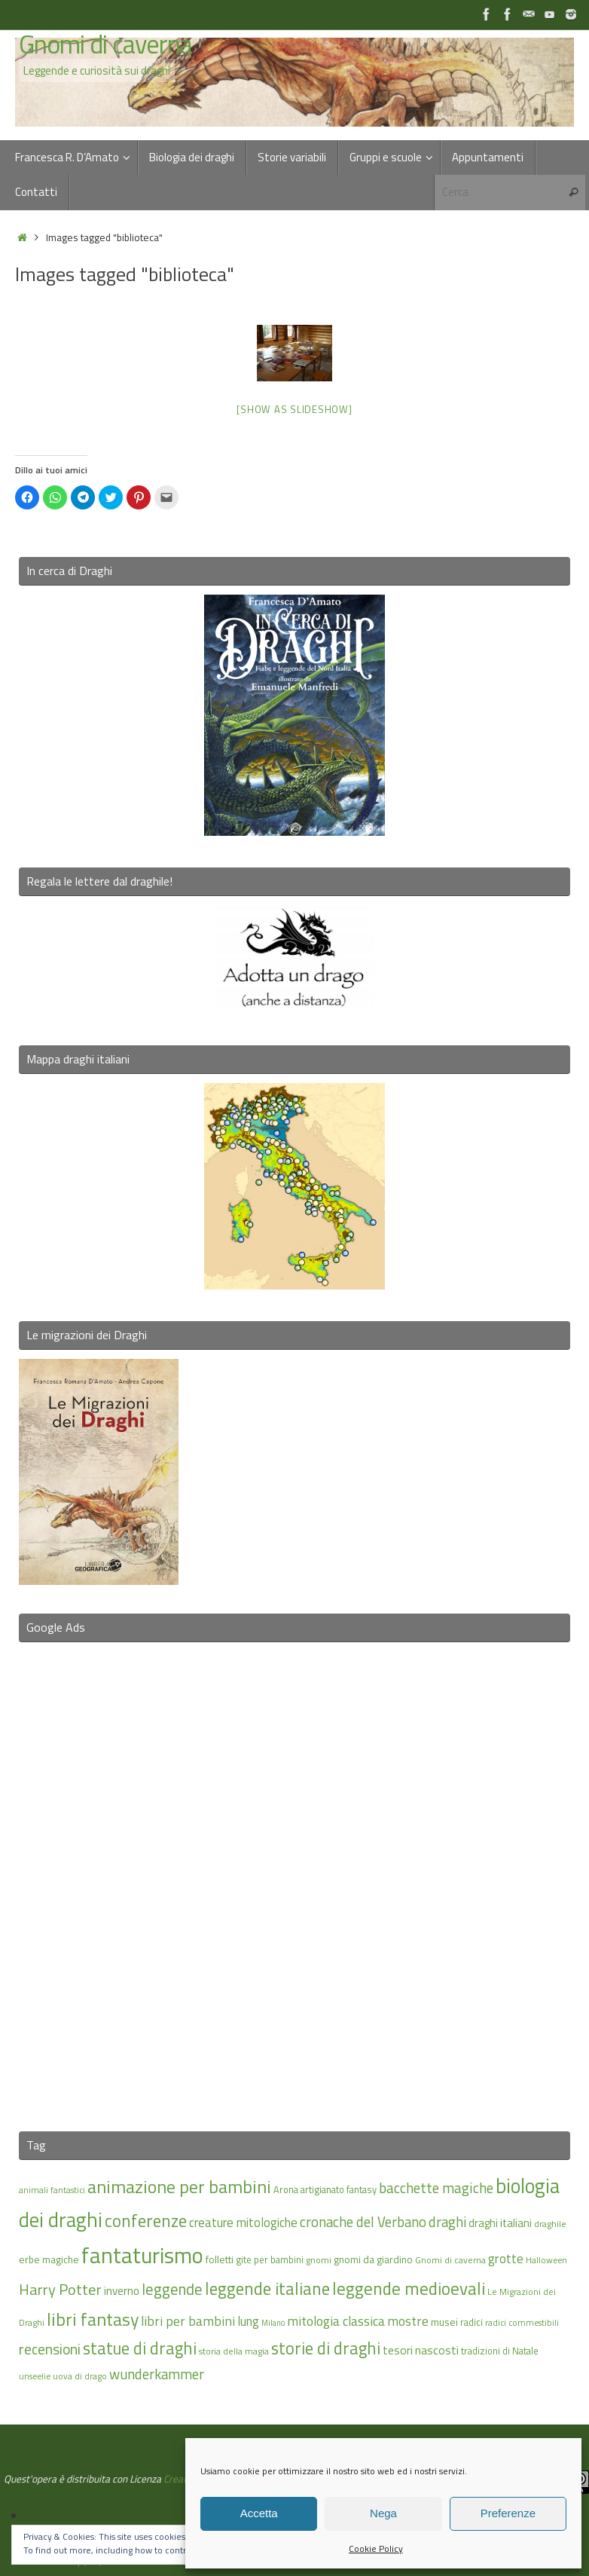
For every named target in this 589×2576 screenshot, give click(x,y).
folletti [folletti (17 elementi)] (219, 2259)
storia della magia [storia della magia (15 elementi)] (234, 2351)
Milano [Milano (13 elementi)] (273, 2323)
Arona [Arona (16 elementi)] (285, 2189)
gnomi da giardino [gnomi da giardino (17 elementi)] (373, 2259)
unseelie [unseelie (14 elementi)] (34, 2375)
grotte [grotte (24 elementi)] (505, 2258)
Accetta (259, 2513)
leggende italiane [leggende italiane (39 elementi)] (267, 2288)
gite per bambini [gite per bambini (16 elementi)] (270, 2259)
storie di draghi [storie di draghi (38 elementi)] (325, 2348)
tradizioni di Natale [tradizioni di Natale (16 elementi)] (500, 2350)
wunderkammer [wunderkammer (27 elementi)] (156, 2374)
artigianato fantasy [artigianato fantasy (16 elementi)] (339, 2189)
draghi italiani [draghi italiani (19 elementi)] (500, 2223)
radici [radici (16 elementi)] (471, 2322)
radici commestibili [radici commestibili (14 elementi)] (522, 2322)
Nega (383, 2513)
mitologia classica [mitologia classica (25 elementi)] (336, 2321)
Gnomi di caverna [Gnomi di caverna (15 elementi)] (450, 2260)
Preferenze (508, 2513)
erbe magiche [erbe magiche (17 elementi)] (49, 2259)
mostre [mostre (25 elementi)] (408, 2321)
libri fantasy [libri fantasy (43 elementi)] (93, 2319)
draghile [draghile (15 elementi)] (550, 2224)
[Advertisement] (294, 1877)
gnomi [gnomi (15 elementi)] (318, 2260)
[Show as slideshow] (294, 409)
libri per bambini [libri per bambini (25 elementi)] (188, 2321)
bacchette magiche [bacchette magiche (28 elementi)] (436, 2187)
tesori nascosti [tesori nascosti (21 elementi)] (421, 2350)
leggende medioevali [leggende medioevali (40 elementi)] (408, 2288)
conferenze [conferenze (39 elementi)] (146, 2220)
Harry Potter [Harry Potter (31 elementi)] (60, 2289)
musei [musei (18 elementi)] (444, 2322)
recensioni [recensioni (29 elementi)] (50, 2349)
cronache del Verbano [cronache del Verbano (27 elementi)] (363, 2221)
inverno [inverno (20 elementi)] (121, 2290)
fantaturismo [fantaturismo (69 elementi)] (142, 2255)
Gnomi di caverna (105, 44)
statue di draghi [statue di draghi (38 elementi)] (140, 2348)
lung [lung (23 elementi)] (248, 2321)
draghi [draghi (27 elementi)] (447, 2221)
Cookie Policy (376, 2548)
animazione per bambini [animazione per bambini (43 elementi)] (179, 2186)
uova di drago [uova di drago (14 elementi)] (80, 2375)
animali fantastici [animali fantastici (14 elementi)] (52, 2189)
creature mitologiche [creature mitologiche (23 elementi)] (243, 2222)
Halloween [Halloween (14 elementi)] (546, 2259)
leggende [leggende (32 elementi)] (172, 2289)
